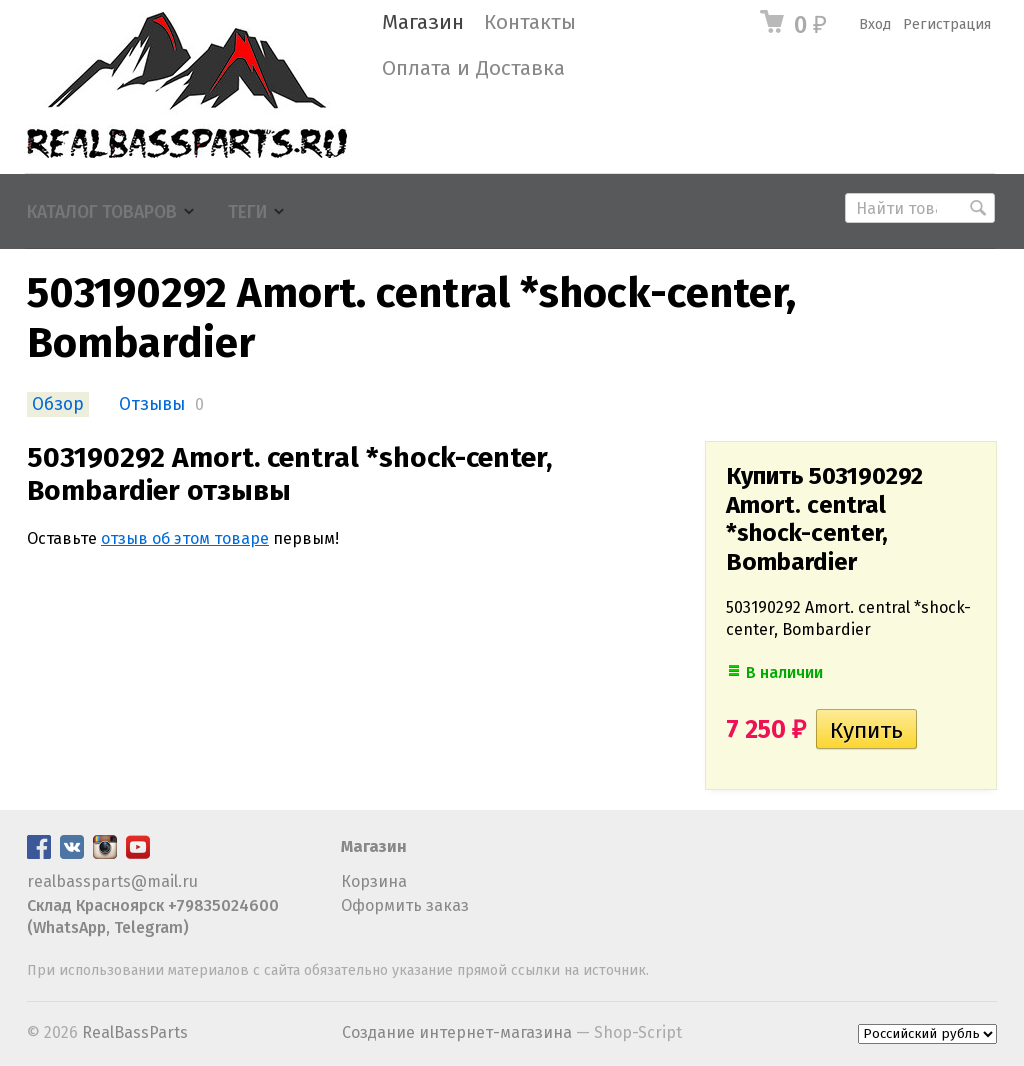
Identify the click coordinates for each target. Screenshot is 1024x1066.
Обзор (58, 404)
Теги (247, 212)
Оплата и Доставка (473, 68)
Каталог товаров (102, 212)
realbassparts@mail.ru (112, 881)
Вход (875, 24)
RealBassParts (135, 1032)
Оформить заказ (405, 905)
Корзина (374, 881)
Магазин (423, 22)
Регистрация (947, 24)
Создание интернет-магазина (457, 1032)
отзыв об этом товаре (185, 538)
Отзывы (152, 404)
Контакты (530, 22)
